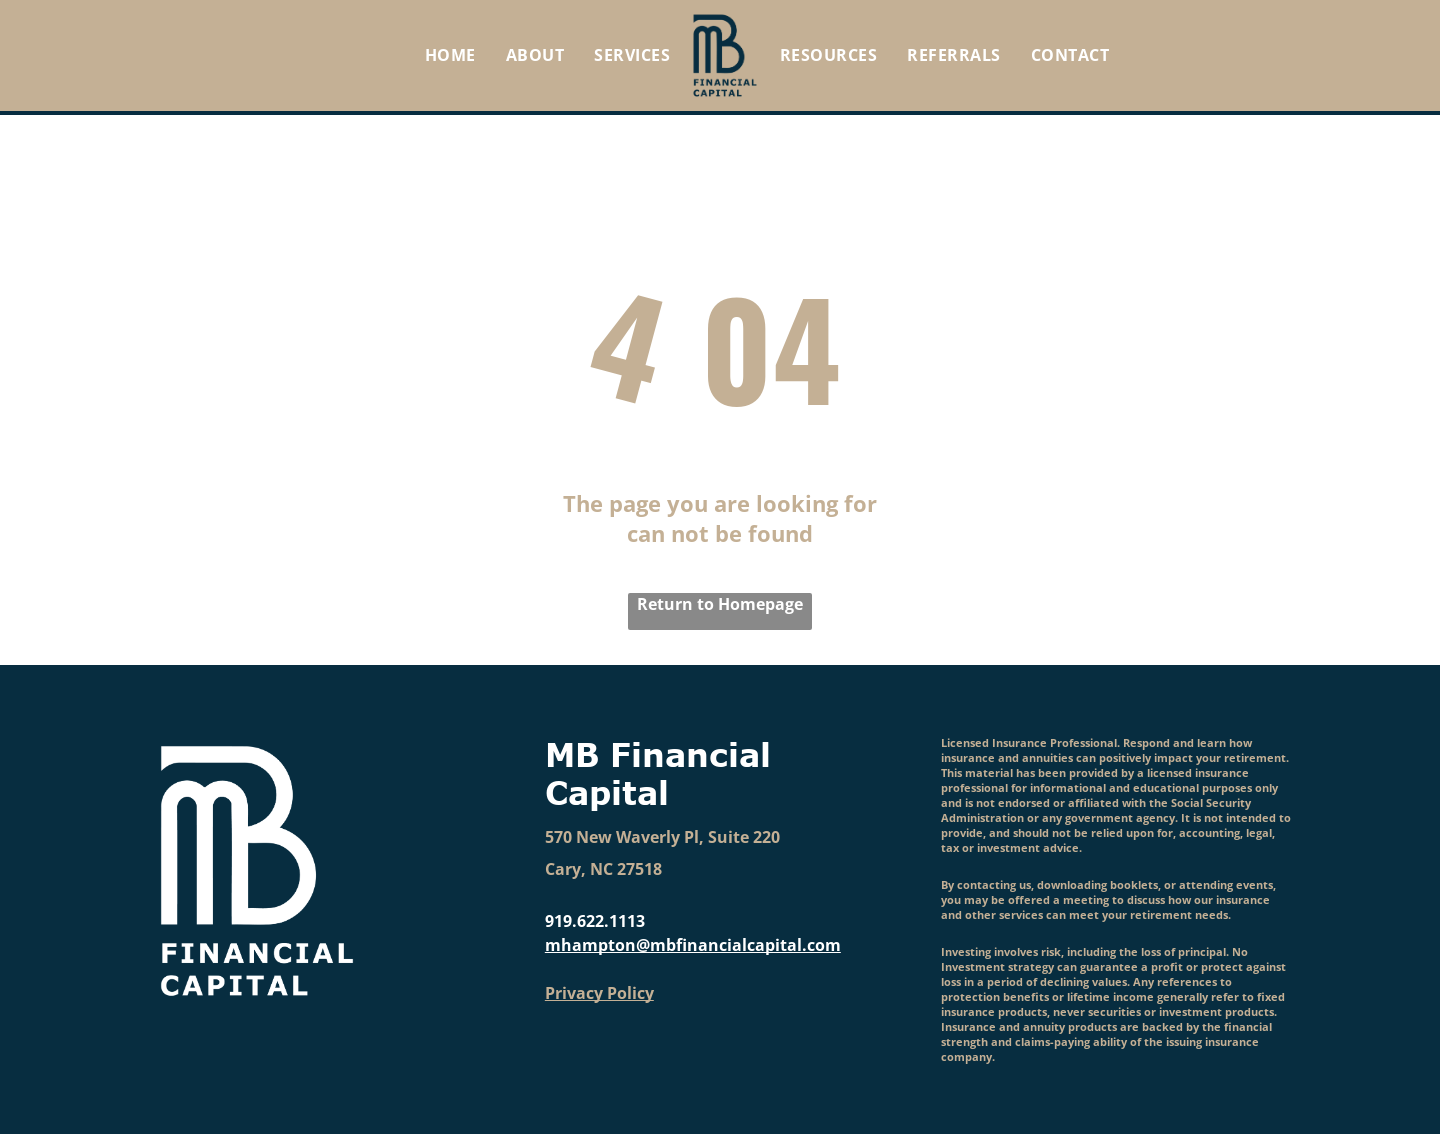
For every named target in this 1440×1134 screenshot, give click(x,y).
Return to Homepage (720, 604)
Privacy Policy (599, 993)
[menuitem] (450, 55)
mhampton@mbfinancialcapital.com (693, 945)
